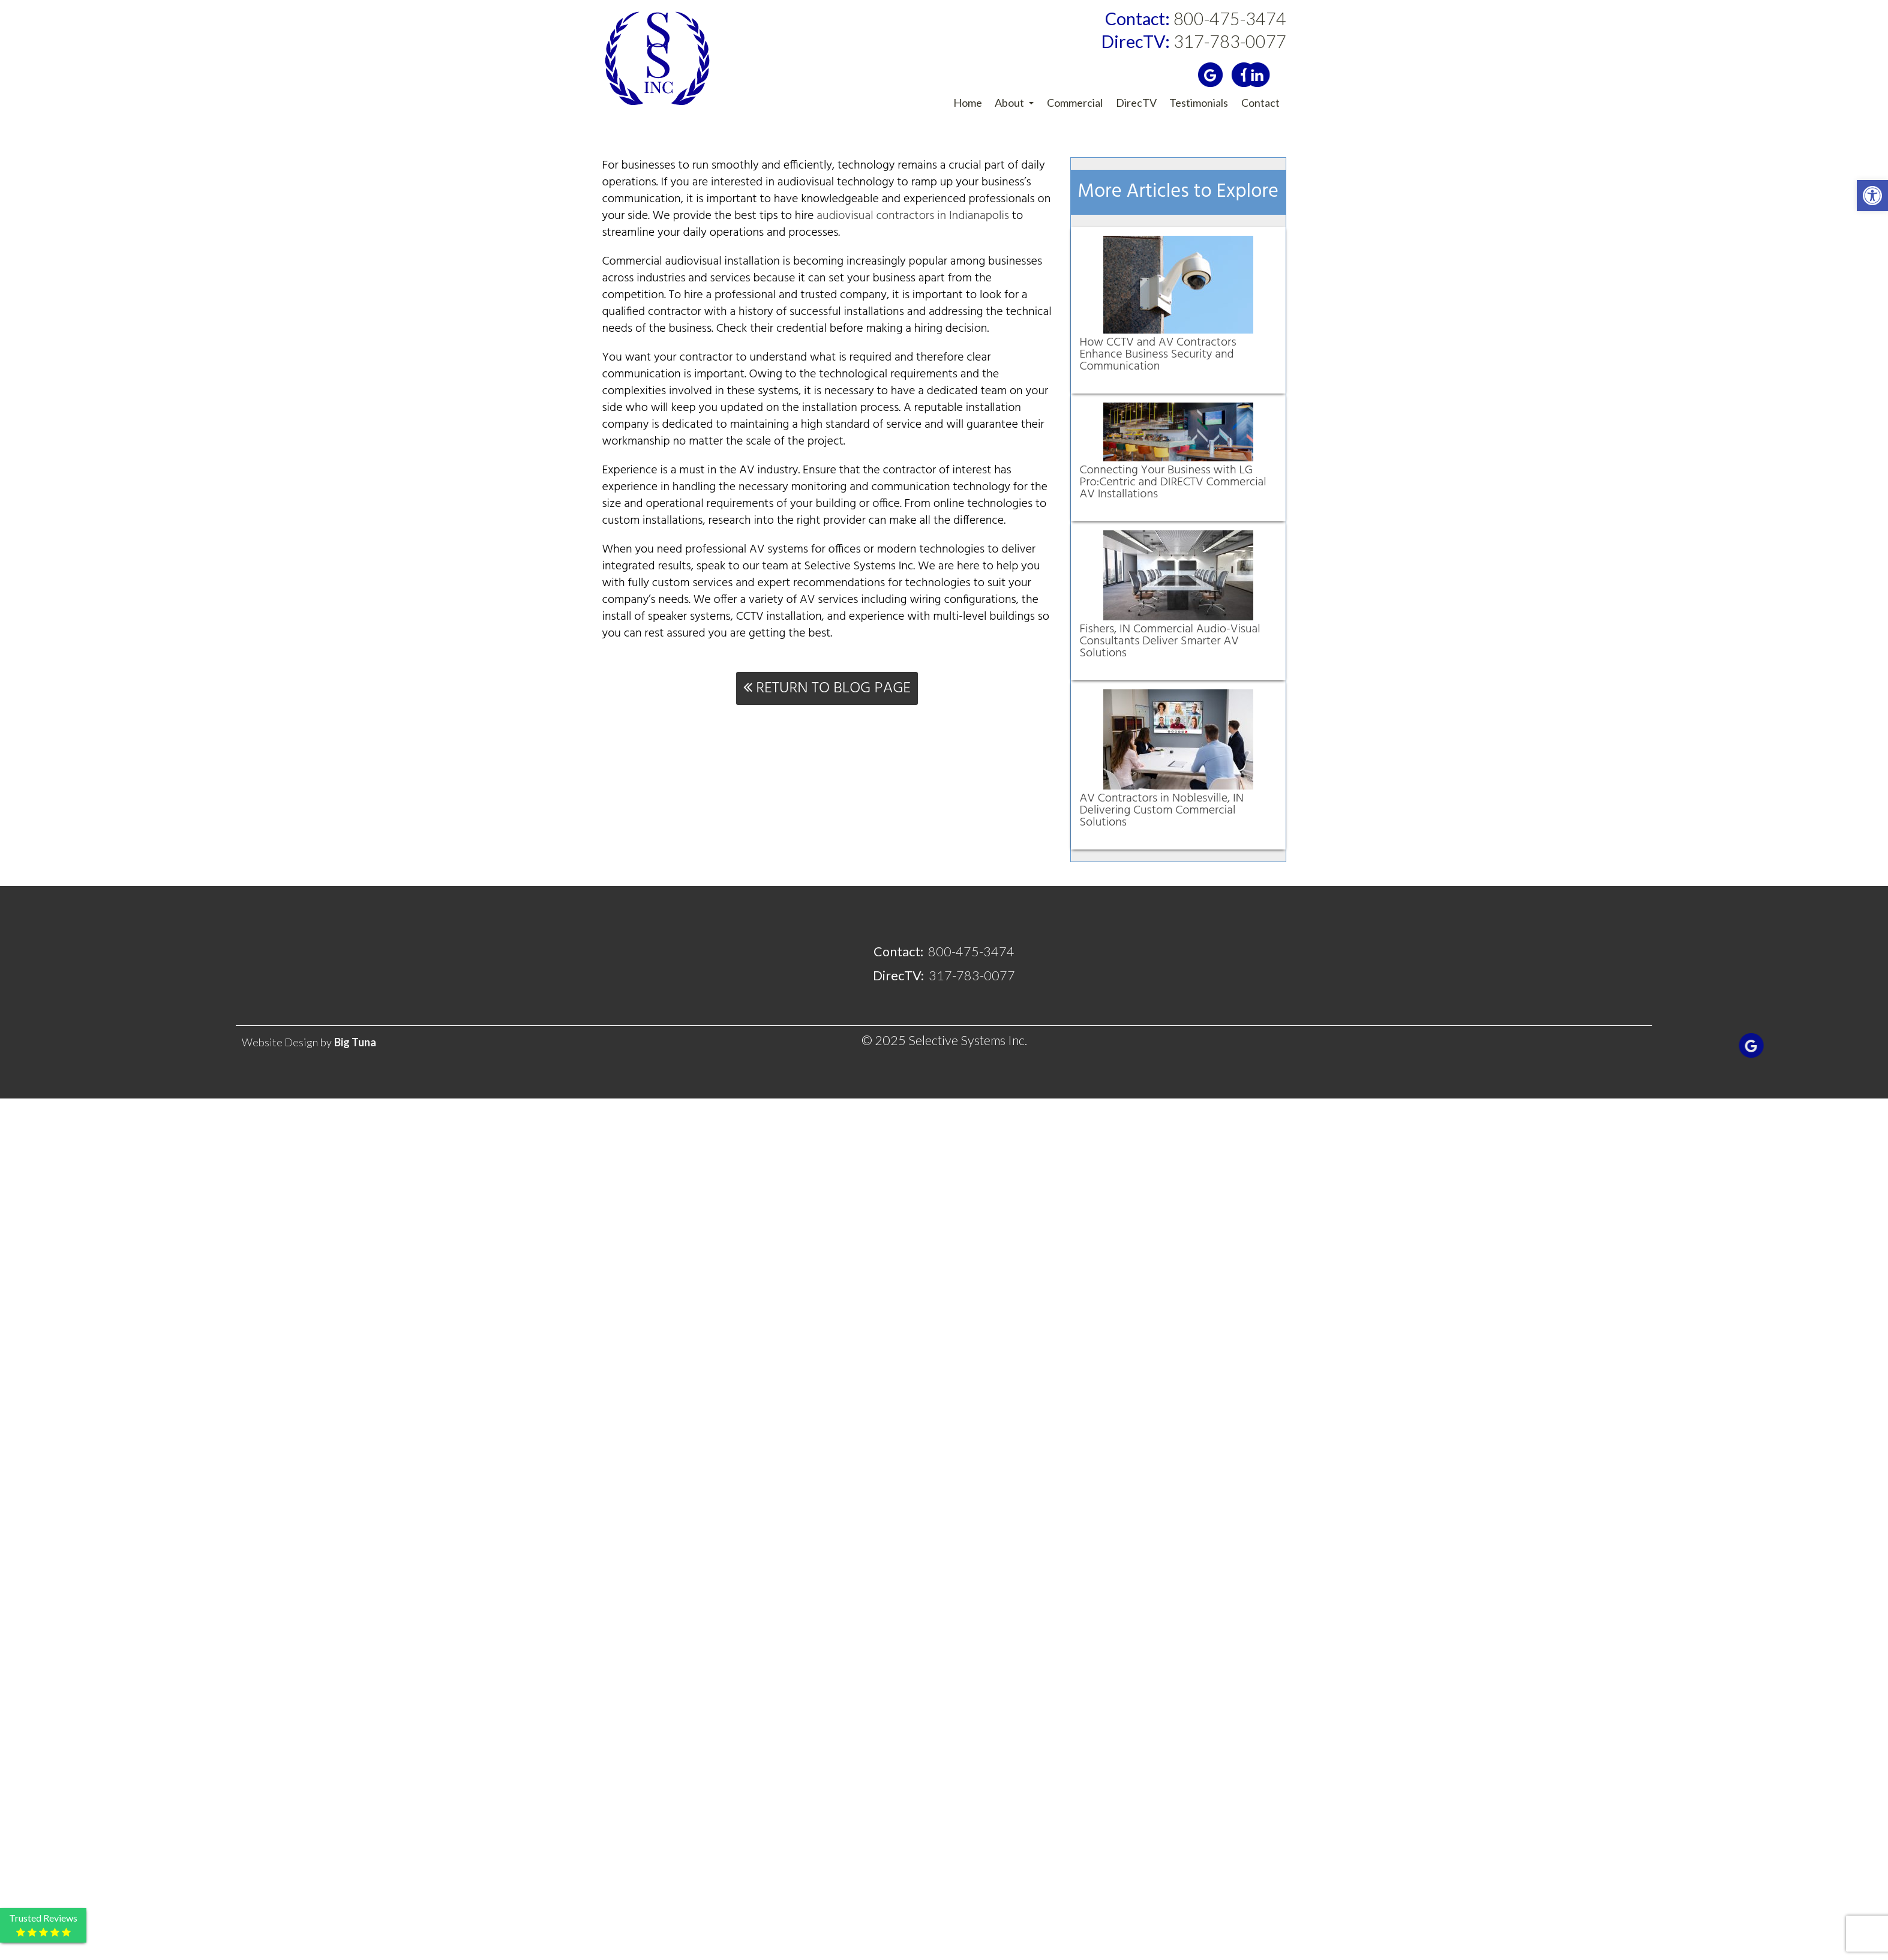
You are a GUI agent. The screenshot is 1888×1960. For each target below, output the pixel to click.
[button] (1872, 195)
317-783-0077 (1193, 41)
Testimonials (1198, 102)
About (1014, 102)
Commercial (1075, 102)
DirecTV (1136, 102)
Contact (1260, 102)
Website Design (280, 1042)
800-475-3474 (1195, 19)
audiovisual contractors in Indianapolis (913, 216)
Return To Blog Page (827, 688)
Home (967, 102)
